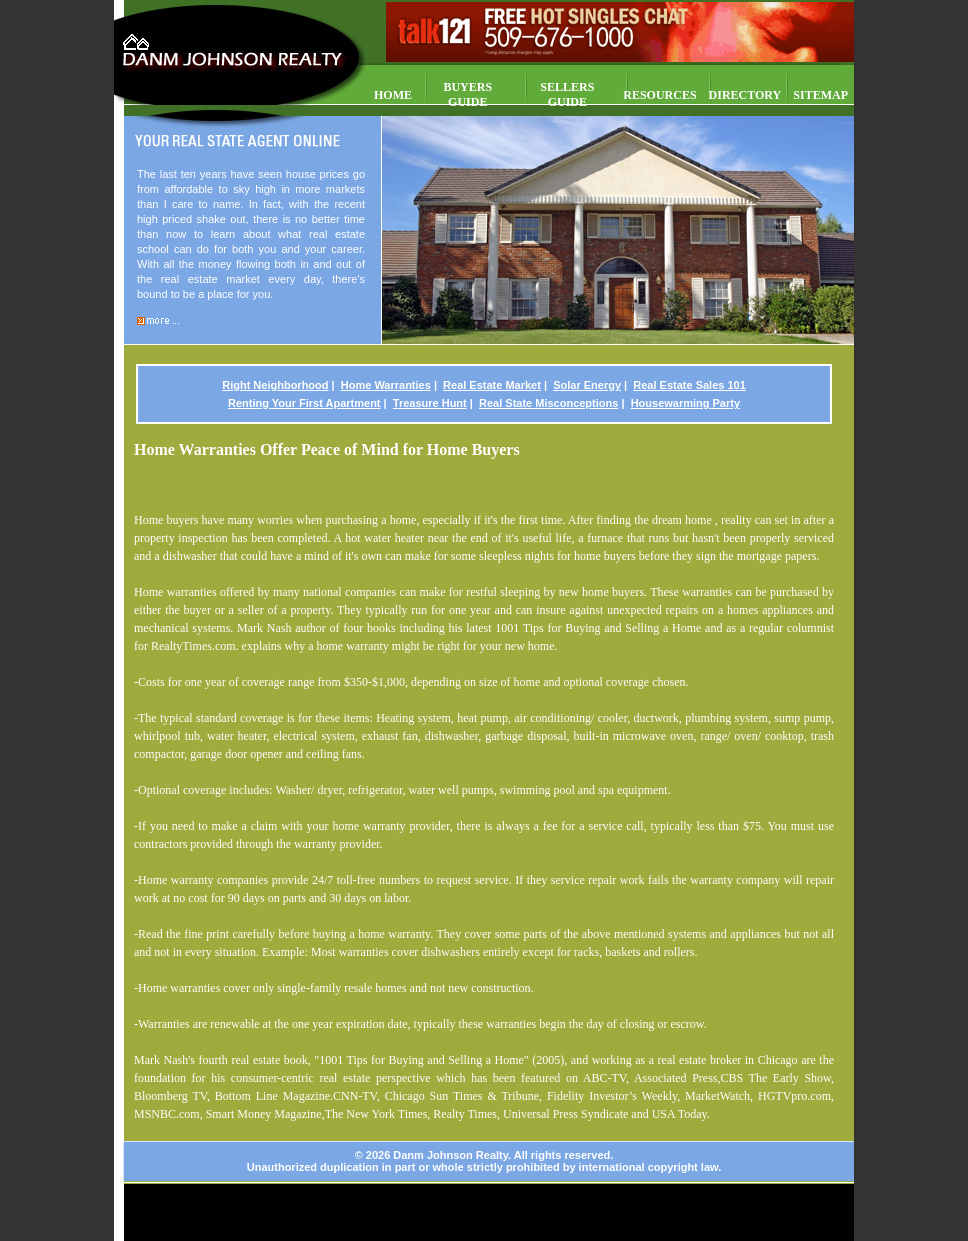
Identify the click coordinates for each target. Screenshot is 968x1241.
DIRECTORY (745, 95)
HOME (393, 95)
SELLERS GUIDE (567, 94)
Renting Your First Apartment (304, 403)
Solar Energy (587, 385)
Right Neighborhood (275, 385)
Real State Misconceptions (548, 403)
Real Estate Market (492, 385)
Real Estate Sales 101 (689, 385)
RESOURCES (659, 95)
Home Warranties (386, 385)
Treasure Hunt (430, 403)
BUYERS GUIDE (467, 94)
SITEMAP (820, 95)
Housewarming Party (685, 403)
